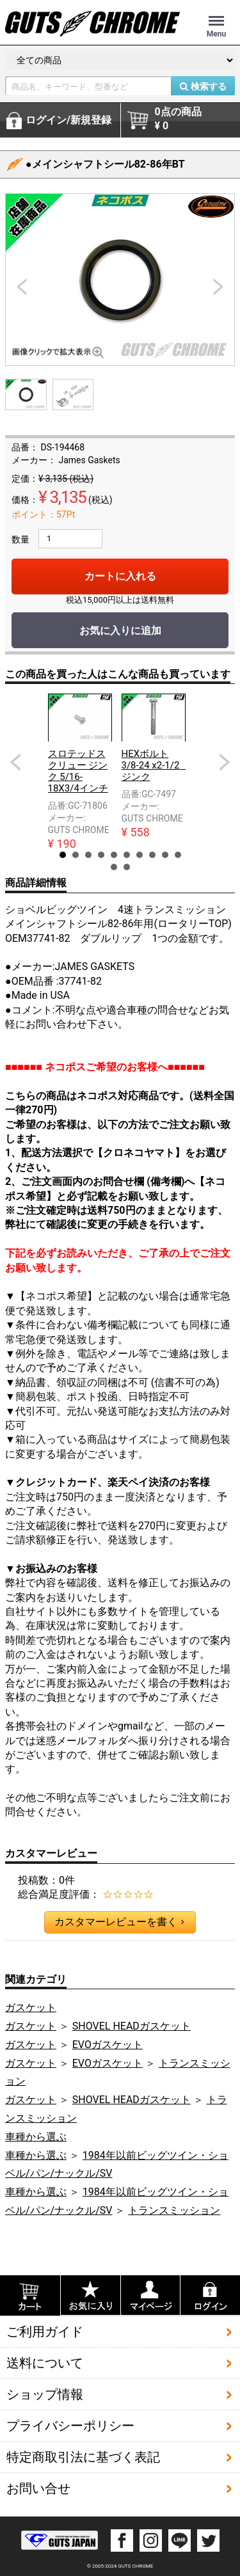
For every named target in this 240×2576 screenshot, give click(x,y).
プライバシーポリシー (70, 2425)
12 (127, 867)
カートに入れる (120, 576)
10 (178, 855)
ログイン (68, 120)
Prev (15, 762)
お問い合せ (38, 2487)
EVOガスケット (107, 2045)
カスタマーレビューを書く (119, 1922)
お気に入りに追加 (120, 630)
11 (114, 867)
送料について (44, 2362)
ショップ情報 (44, 2393)
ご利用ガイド (44, 2331)
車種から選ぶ (36, 2137)
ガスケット (30, 2007)
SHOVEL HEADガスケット (131, 2026)
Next (224, 762)
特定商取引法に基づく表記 (83, 2456)
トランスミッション (174, 2210)
